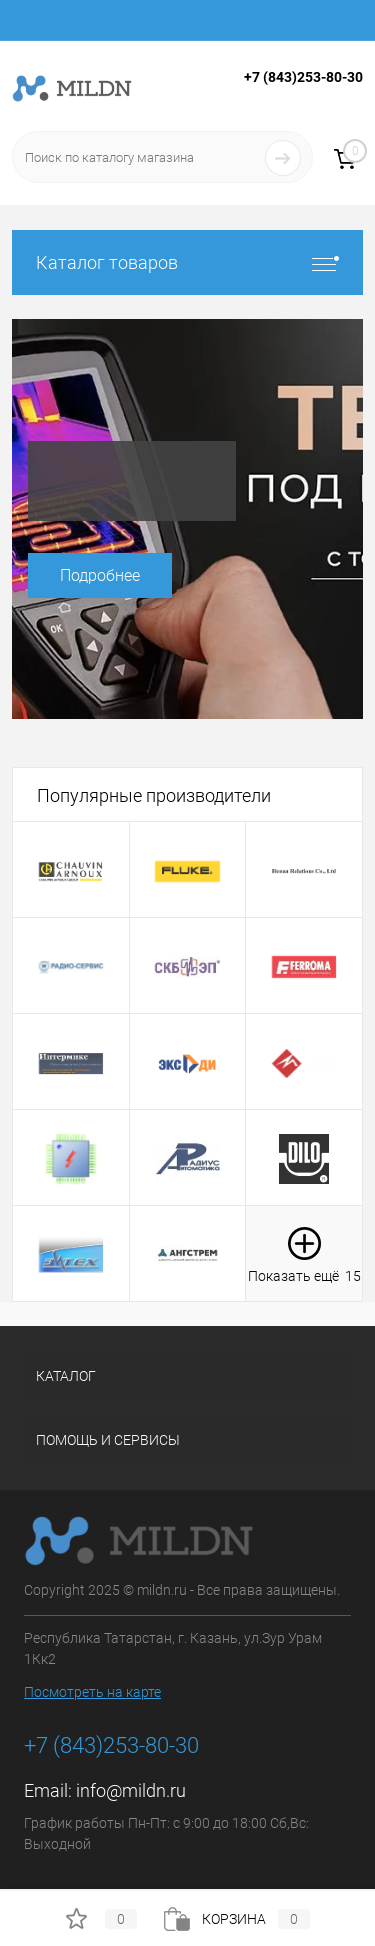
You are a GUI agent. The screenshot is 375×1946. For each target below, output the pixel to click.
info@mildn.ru (131, 1790)
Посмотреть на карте (92, 1692)
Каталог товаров (187, 262)
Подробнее (100, 575)
